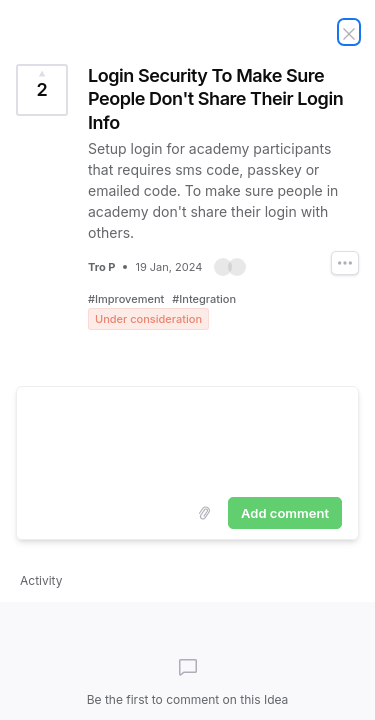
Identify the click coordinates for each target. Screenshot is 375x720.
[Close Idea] (349, 32)
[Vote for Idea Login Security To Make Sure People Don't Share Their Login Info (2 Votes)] (42, 90)
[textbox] (187, 438)
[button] (230, 267)
